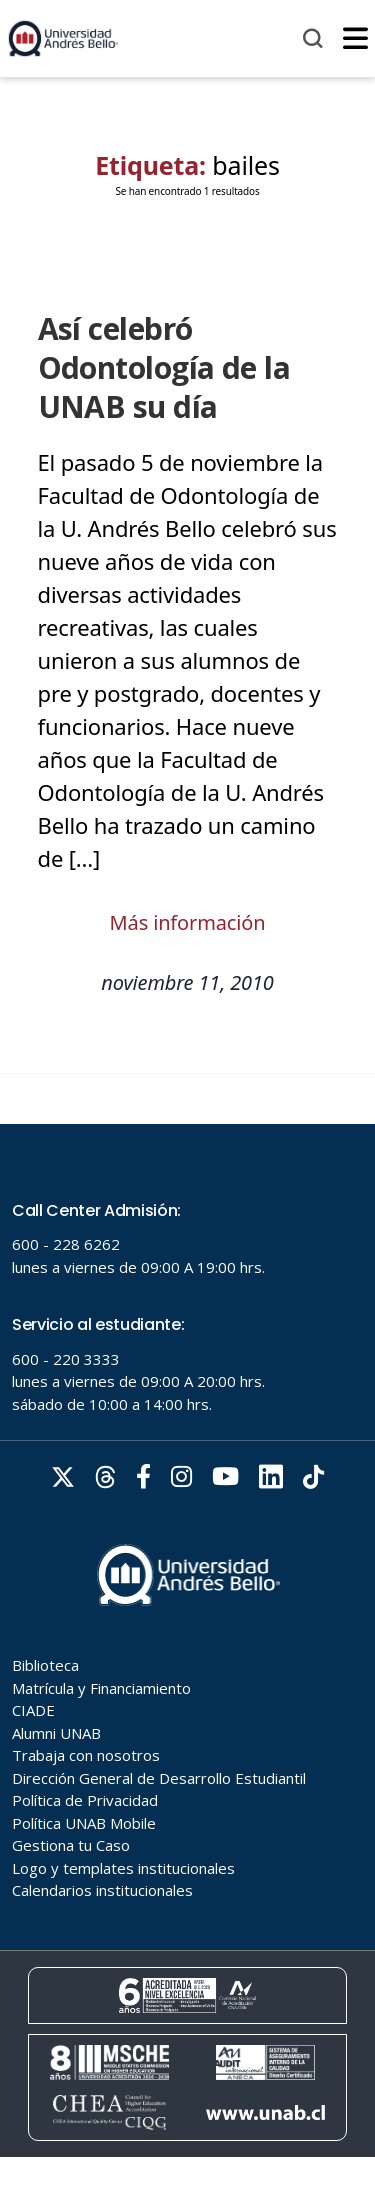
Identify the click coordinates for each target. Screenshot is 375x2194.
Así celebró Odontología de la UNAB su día (164, 367)
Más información (188, 922)
